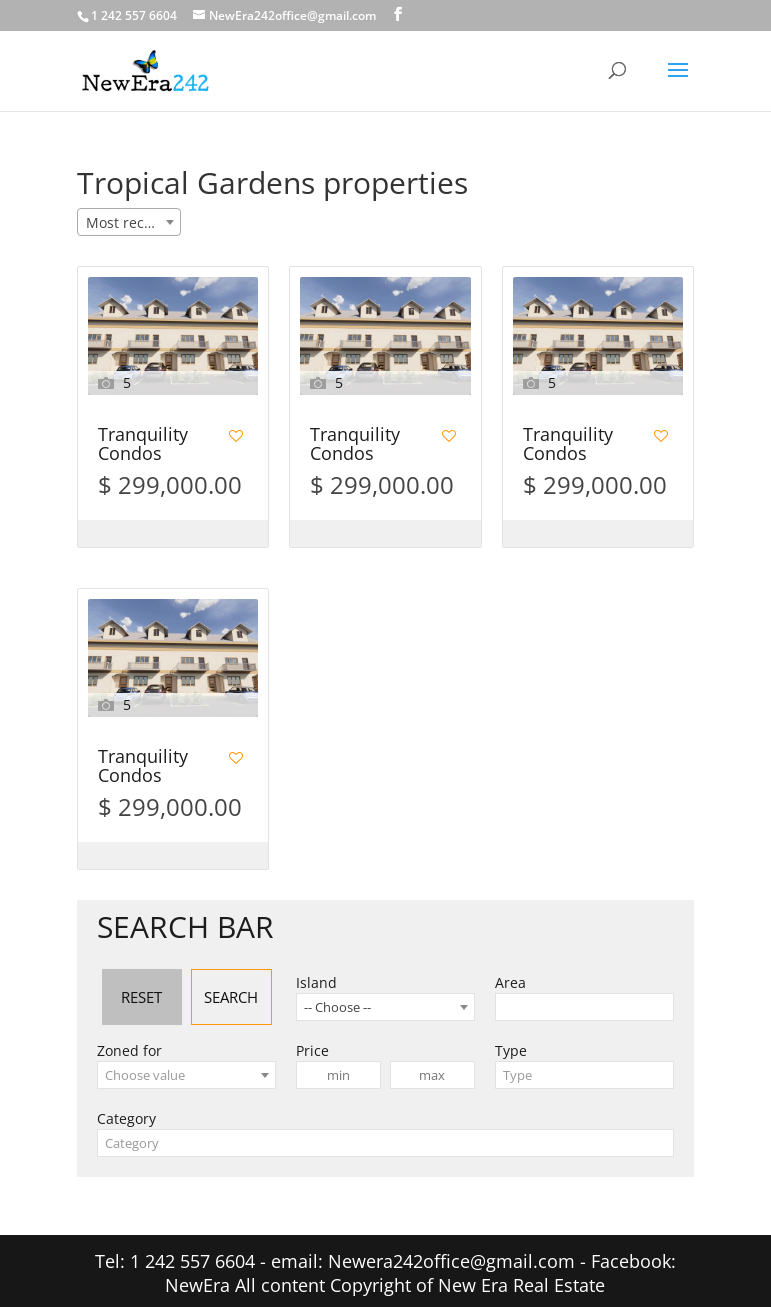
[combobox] (129, 222)
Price (312, 1044)
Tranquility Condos (143, 445)
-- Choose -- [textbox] (337, 1001)
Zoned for (129, 1044)
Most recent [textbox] (126, 222)
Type (511, 1044)
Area (510, 976)
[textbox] (186, 1069)
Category (126, 1112)
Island (316, 976)
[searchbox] (506, 1001)
